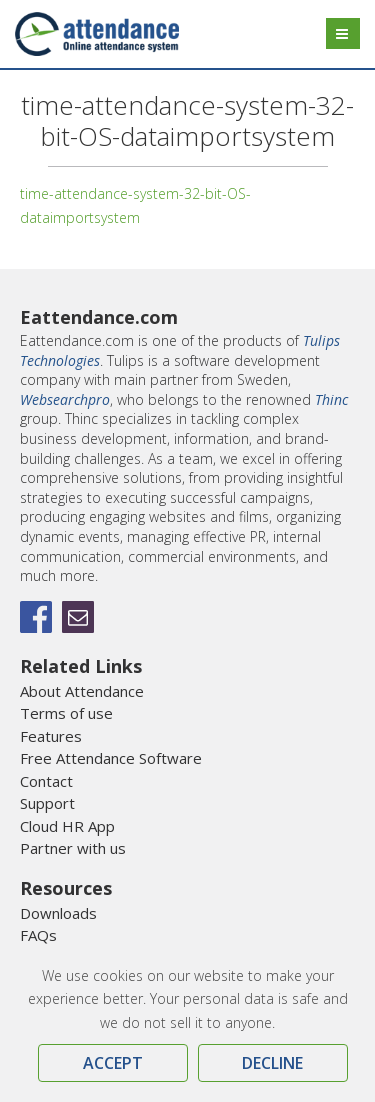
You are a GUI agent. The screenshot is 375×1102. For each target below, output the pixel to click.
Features (51, 736)
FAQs (38, 935)
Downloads (58, 913)
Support (47, 803)
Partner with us (73, 848)
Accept (113, 1063)
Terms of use (66, 713)
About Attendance (82, 691)
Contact (46, 781)
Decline (272, 1063)
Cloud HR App (67, 826)
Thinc (331, 399)
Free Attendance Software (111, 758)
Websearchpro (65, 399)
